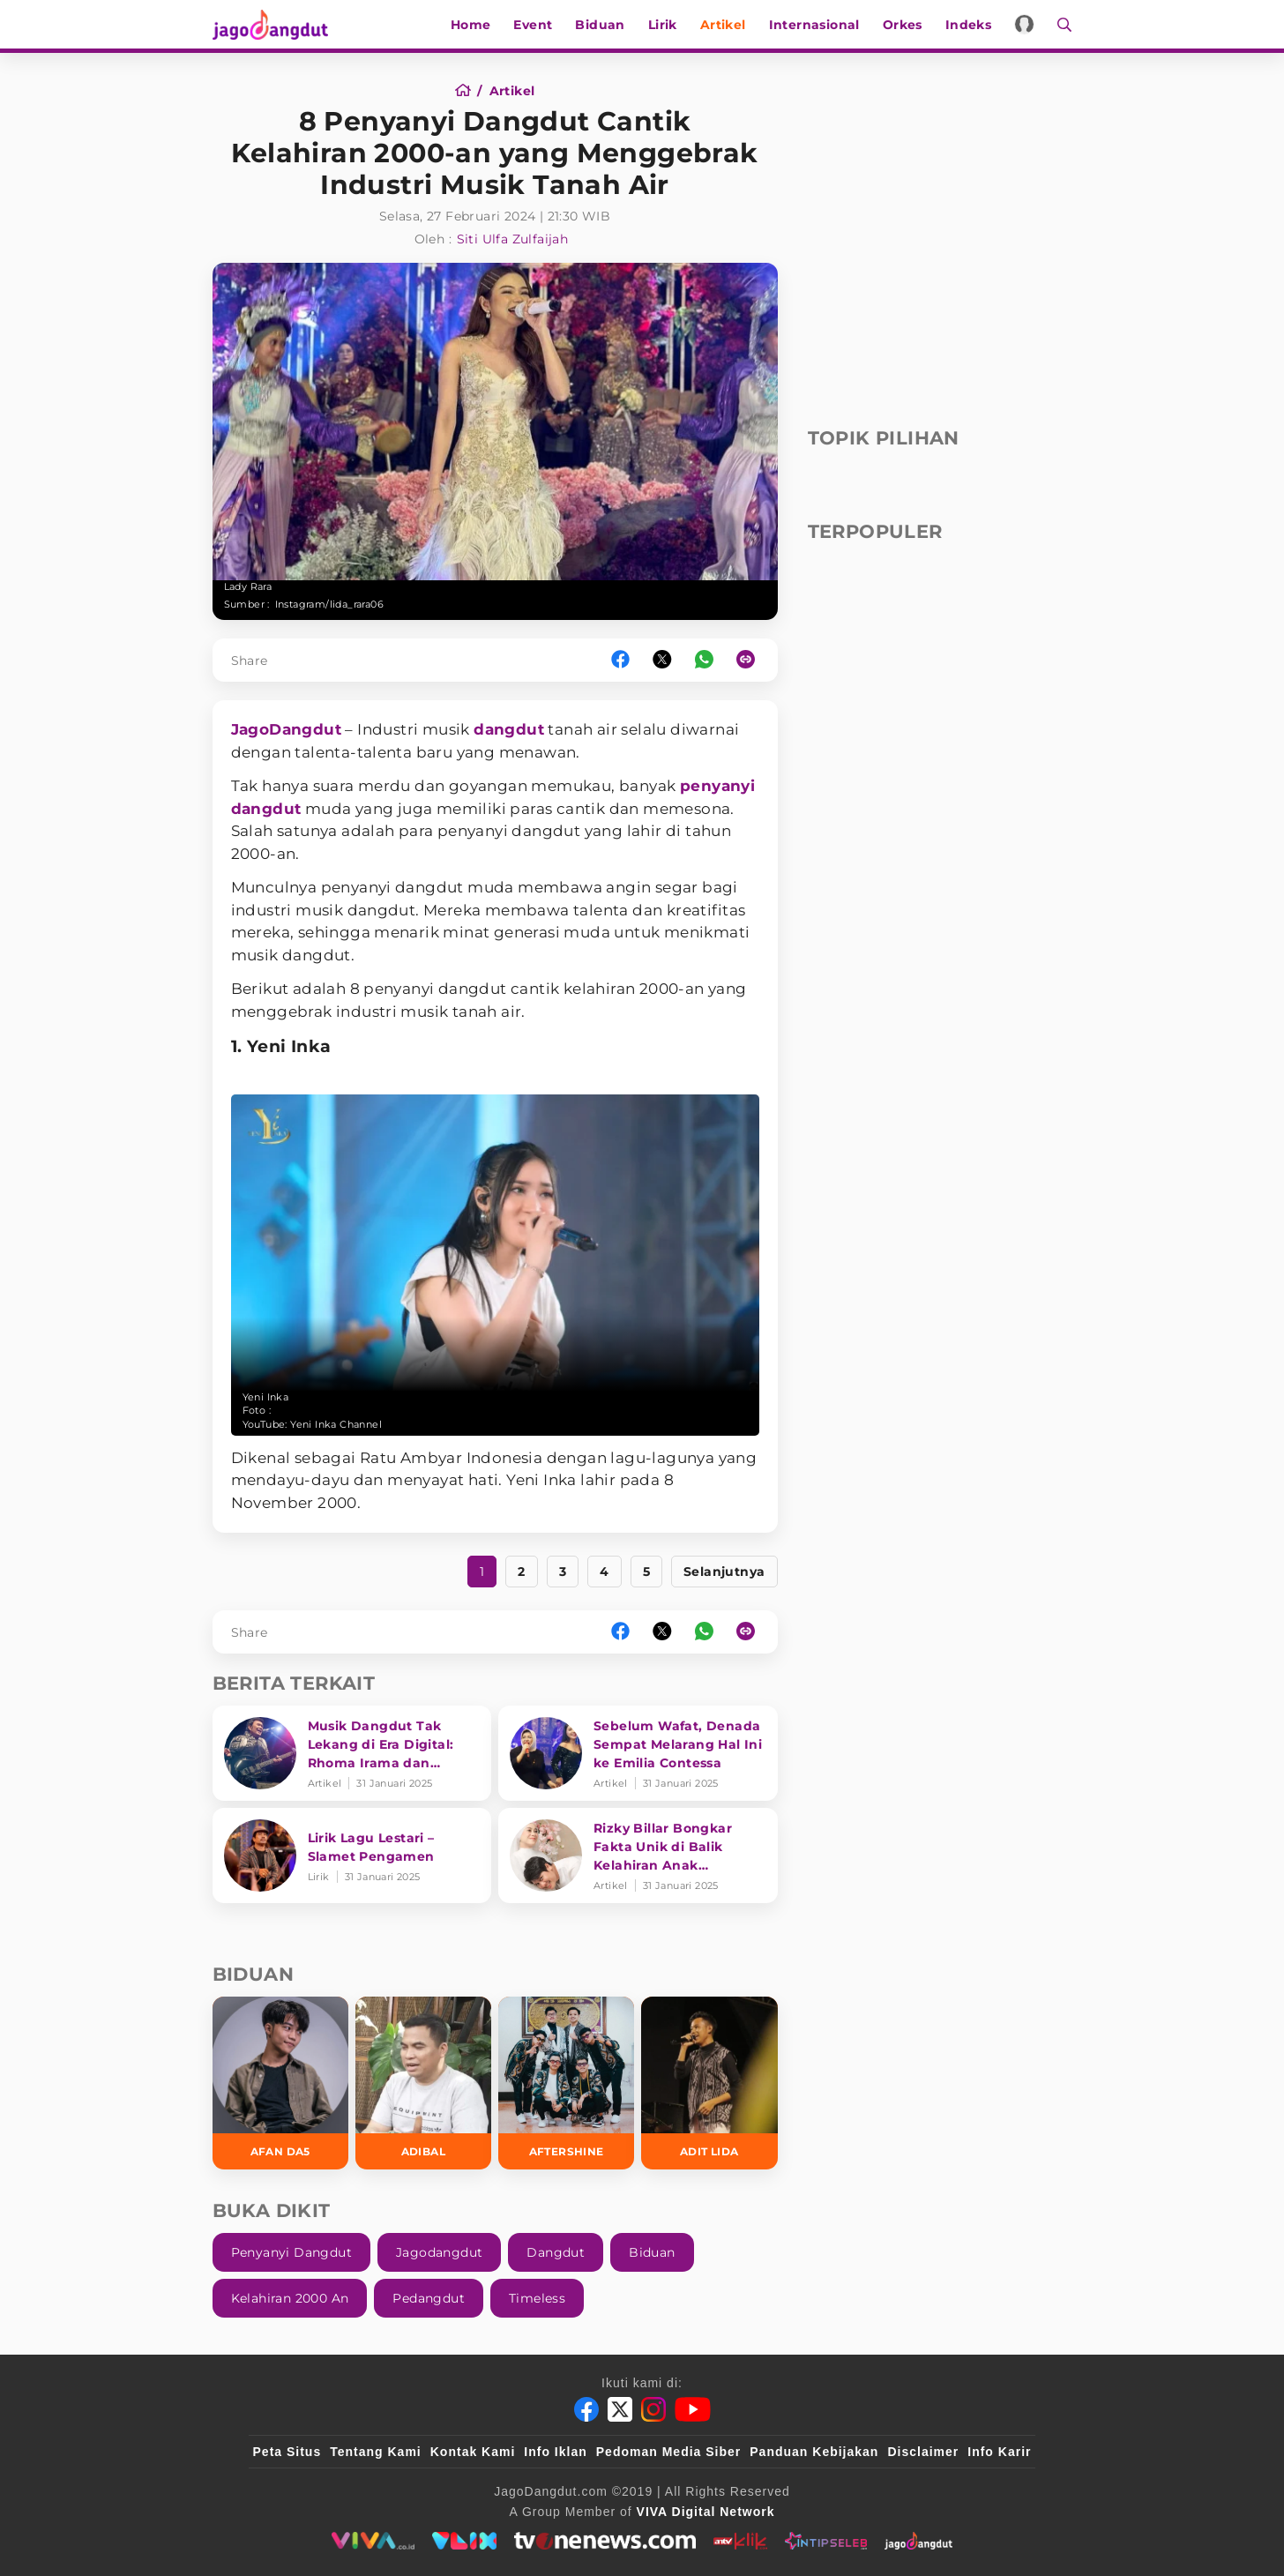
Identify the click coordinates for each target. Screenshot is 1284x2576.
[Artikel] (512, 91)
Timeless (537, 2298)
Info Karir (999, 2452)
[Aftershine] (566, 2083)
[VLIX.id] (464, 2541)
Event (533, 25)
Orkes (902, 25)
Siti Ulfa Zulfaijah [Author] (513, 239)
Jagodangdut (439, 2252)
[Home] (468, 91)
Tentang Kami (376, 2452)
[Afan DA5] (280, 2083)
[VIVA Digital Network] (706, 2512)
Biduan (600, 25)
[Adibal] (423, 2083)
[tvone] (604, 2541)
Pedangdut (428, 2298)
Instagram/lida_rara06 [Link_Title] (329, 604)
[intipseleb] (826, 2541)
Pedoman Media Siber (668, 2452)
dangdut (509, 729)
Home (471, 25)
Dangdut (555, 2252)
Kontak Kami (473, 2452)
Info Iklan (555, 2452)
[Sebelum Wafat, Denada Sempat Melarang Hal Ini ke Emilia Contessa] (638, 1753)
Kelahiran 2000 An (290, 2298)
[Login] (1025, 24)
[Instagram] (653, 2409)
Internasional (814, 25)
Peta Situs (287, 2452)
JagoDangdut (286, 729)
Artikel (723, 25)
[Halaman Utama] (276, 24)
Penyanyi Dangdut (291, 2252)
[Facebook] (586, 2409)
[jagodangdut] (918, 2541)
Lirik (662, 25)
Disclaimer (923, 2452)
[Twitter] (620, 2409)
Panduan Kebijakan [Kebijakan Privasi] (814, 2452)
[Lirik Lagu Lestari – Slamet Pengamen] (352, 1855)
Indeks (968, 25)
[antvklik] (740, 2541)
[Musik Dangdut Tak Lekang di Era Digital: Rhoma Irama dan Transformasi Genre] (352, 1753)
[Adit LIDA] (709, 2083)
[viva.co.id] (373, 2541)
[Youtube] (693, 2409)
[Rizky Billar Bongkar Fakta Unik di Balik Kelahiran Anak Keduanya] (638, 1855)
